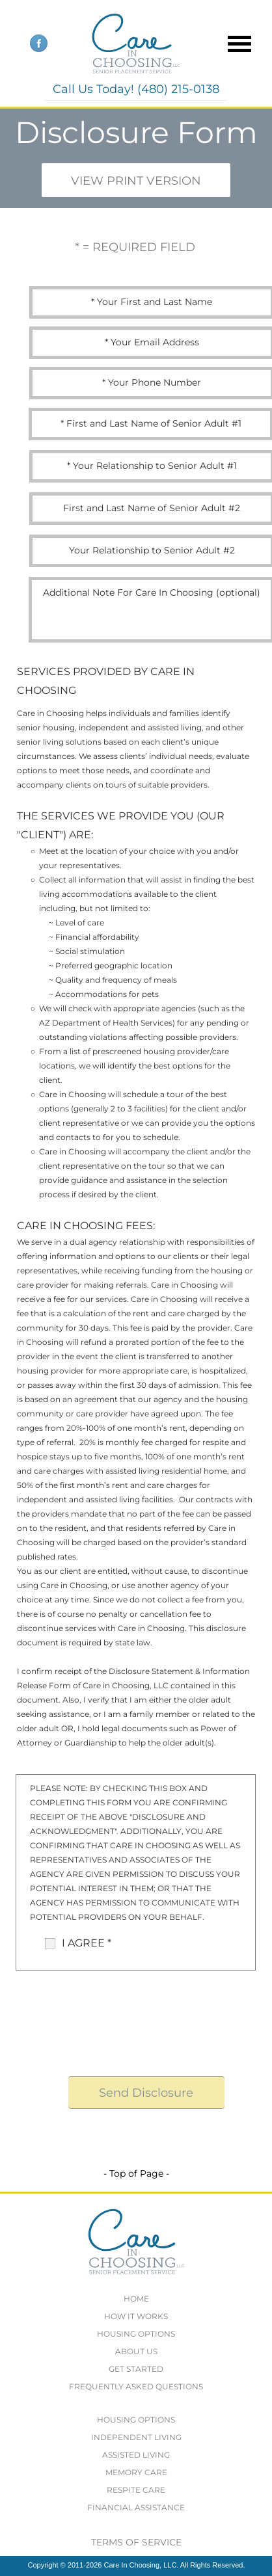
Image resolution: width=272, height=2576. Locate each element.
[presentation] (149, 2021)
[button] (234, 43)
